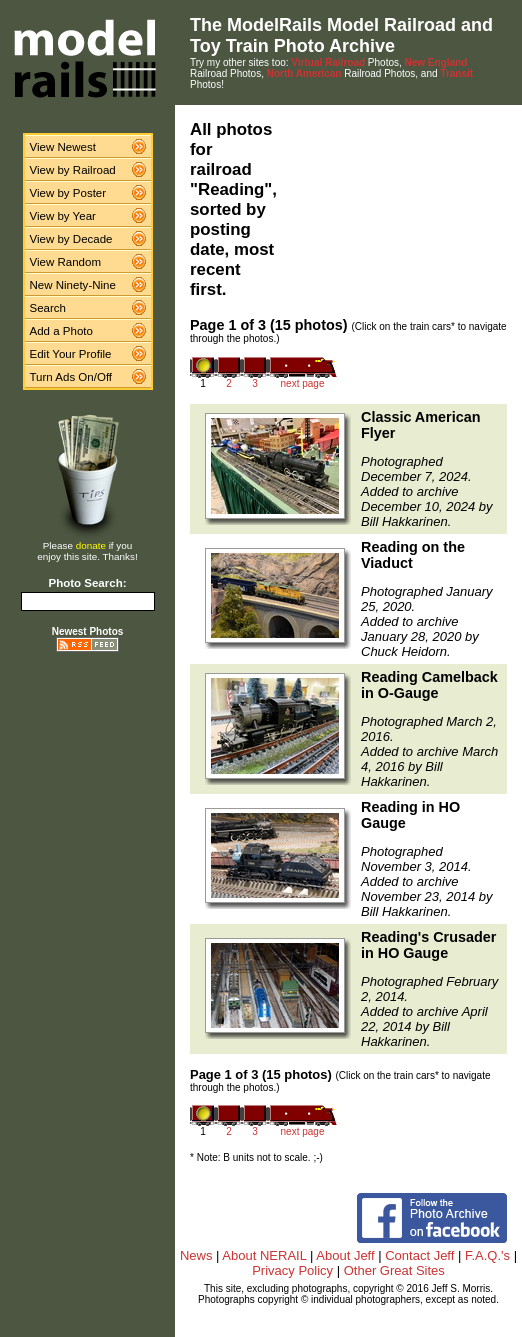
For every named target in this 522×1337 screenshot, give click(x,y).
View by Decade (71, 239)
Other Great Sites (394, 1270)
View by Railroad (73, 170)
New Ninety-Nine (73, 285)
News (196, 1255)
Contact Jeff (419, 1255)
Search (48, 308)
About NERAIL (264, 1255)
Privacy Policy (292, 1270)
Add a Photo (61, 331)
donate (91, 545)
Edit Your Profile (71, 354)
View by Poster (68, 193)
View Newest (63, 147)
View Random (65, 262)
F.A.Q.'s (487, 1255)
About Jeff (345, 1255)
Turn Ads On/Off (71, 377)
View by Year (63, 216)
